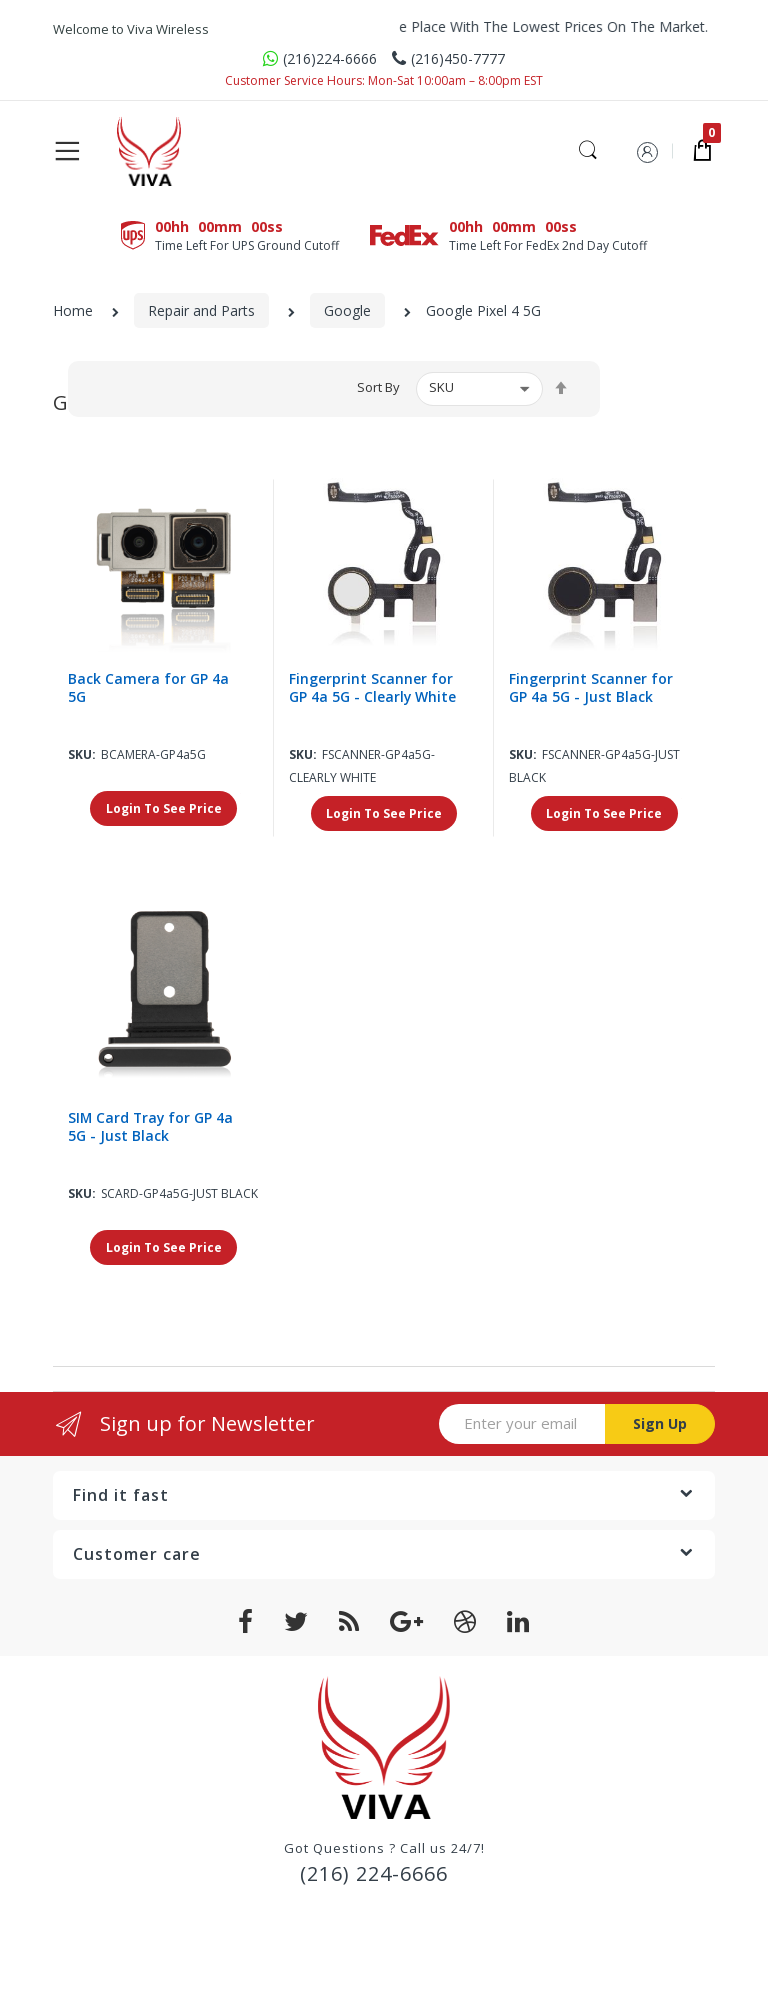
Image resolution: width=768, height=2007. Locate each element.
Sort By (378, 388)
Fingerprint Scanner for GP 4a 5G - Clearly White (373, 689)
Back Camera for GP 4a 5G (148, 689)
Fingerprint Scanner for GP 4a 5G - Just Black (591, 689)
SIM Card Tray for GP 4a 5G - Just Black (152, 1128)
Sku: (82, 755)
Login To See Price (164, 809)
